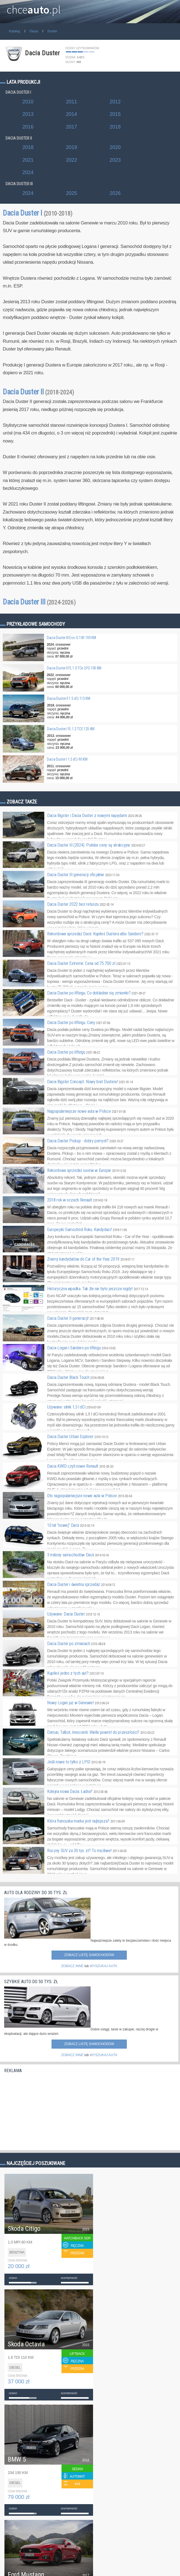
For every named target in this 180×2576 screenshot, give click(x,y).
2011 (71, 101)
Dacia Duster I (37, 213)
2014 (71, 114)
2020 (115, 147)
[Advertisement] (45, 2110)
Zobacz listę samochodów (89, 1955)
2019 (71, 147)
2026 (115, 193)
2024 (28, 172)
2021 (28, 160)
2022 (71, 160)
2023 (115, 160)
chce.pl (34, 7)
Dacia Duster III (39, 602)
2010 (28, 101)
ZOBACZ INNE (72, 1966)
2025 (71, 193)
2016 (28, 127)
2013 (28, 114)
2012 (115, 101)
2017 (71, 127)
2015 (115, 114)
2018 (115, 127)
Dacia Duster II (38, 392)
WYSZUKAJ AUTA (103, 1966)
